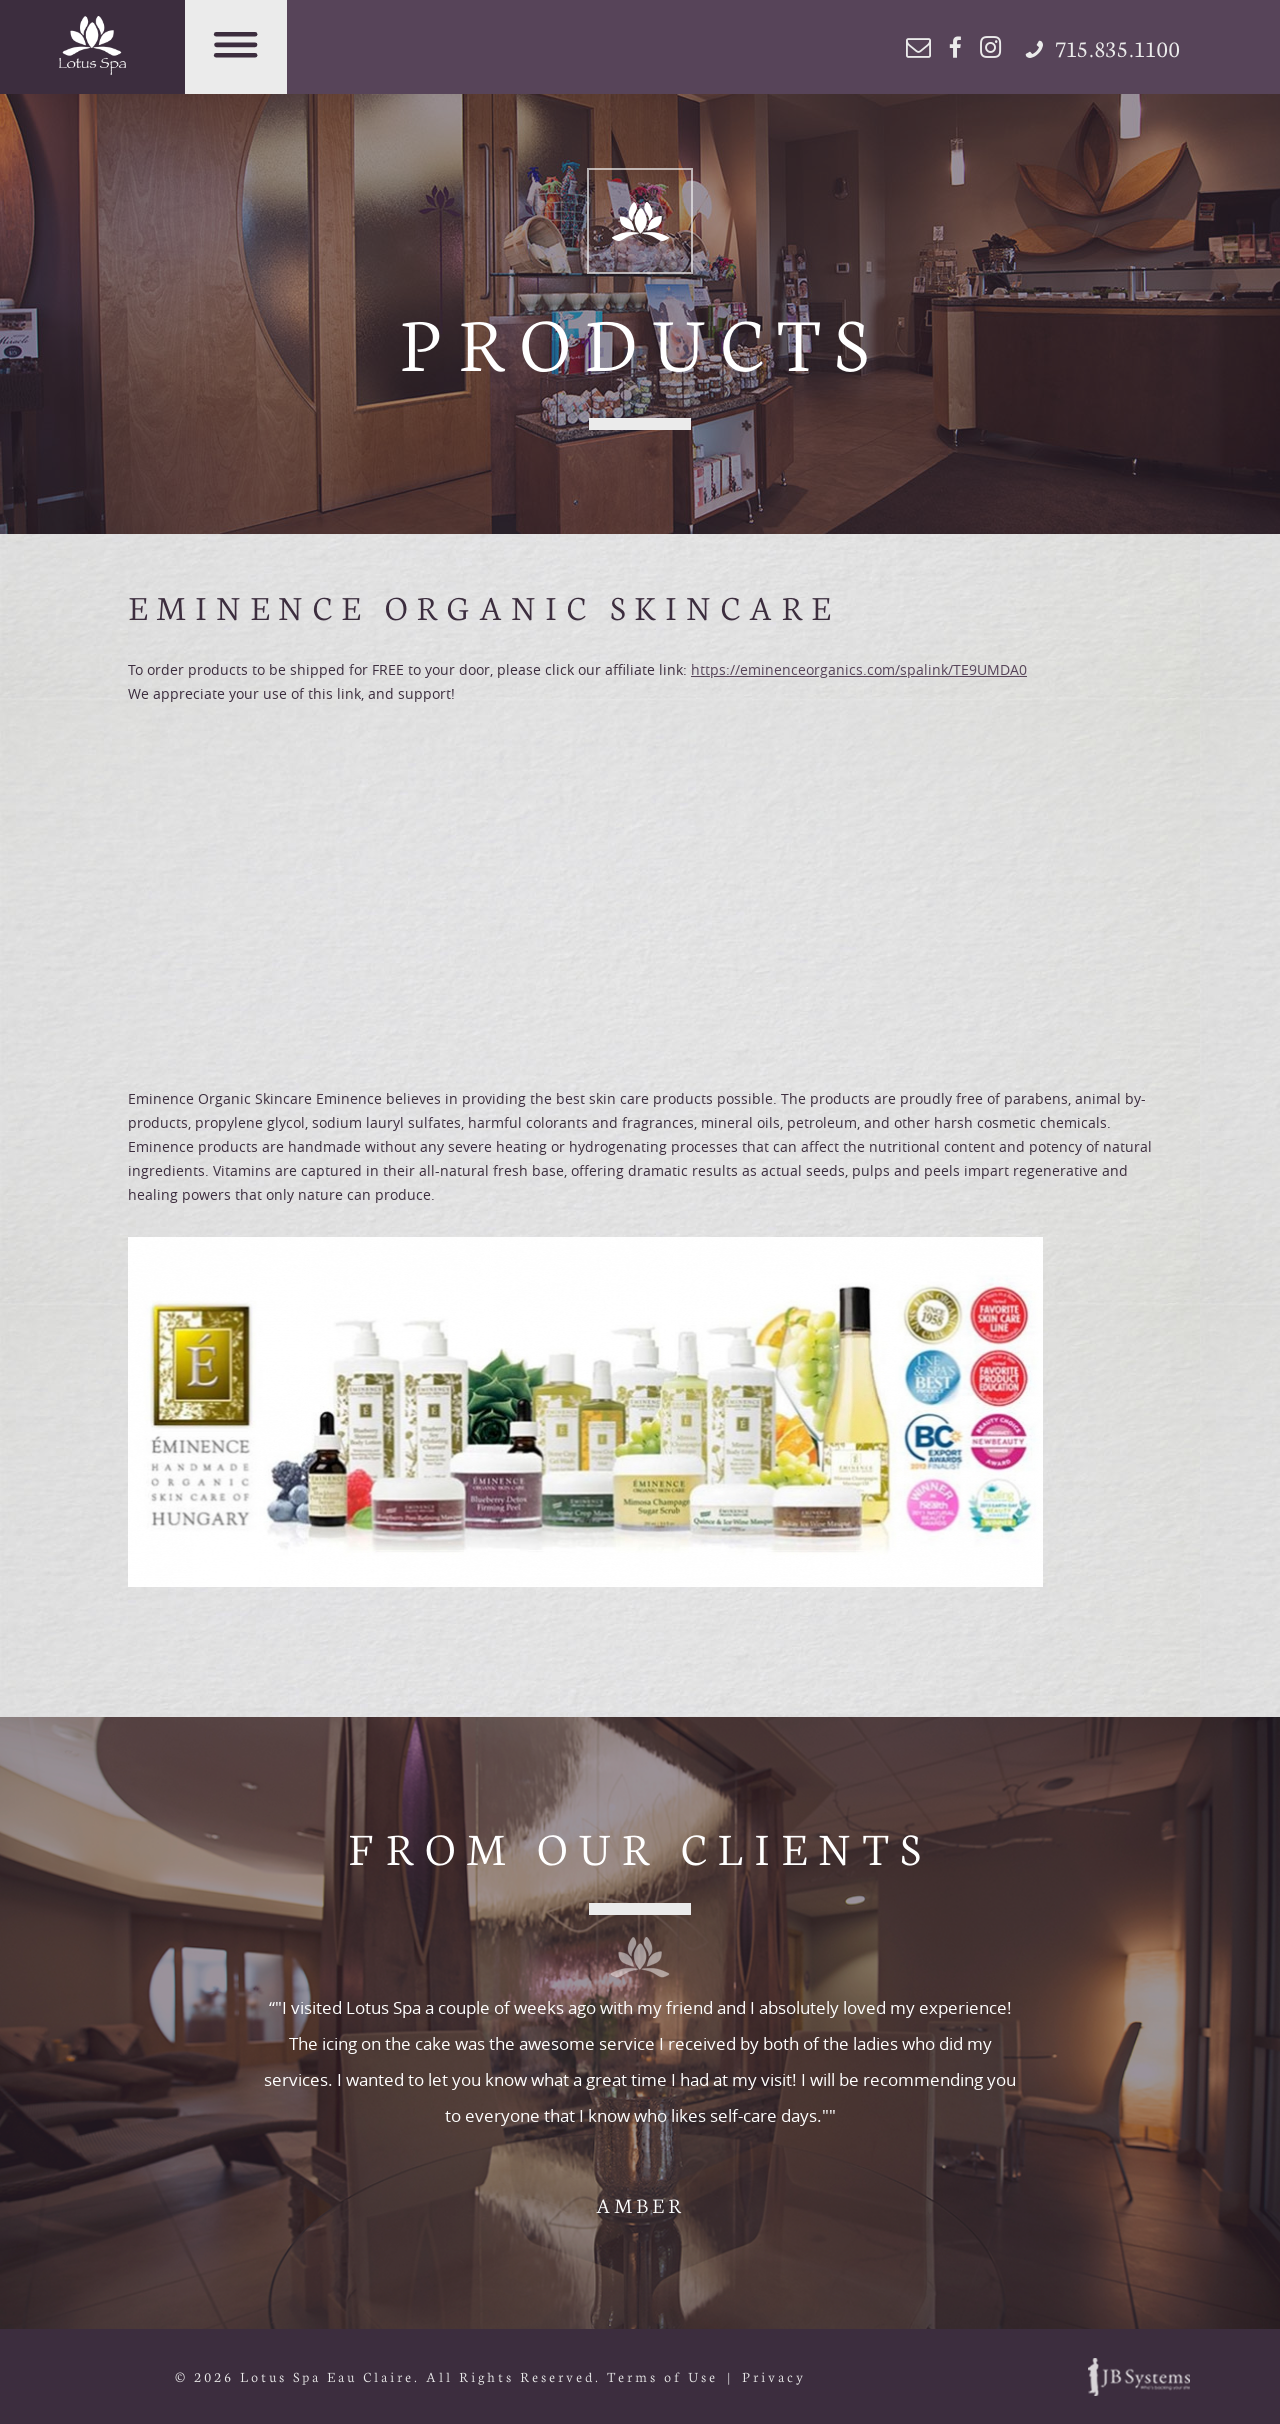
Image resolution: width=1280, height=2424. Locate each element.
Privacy (774, 2376)
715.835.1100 (1103, 47)
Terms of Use (662, 2376)
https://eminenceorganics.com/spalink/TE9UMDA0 (859, 669)
